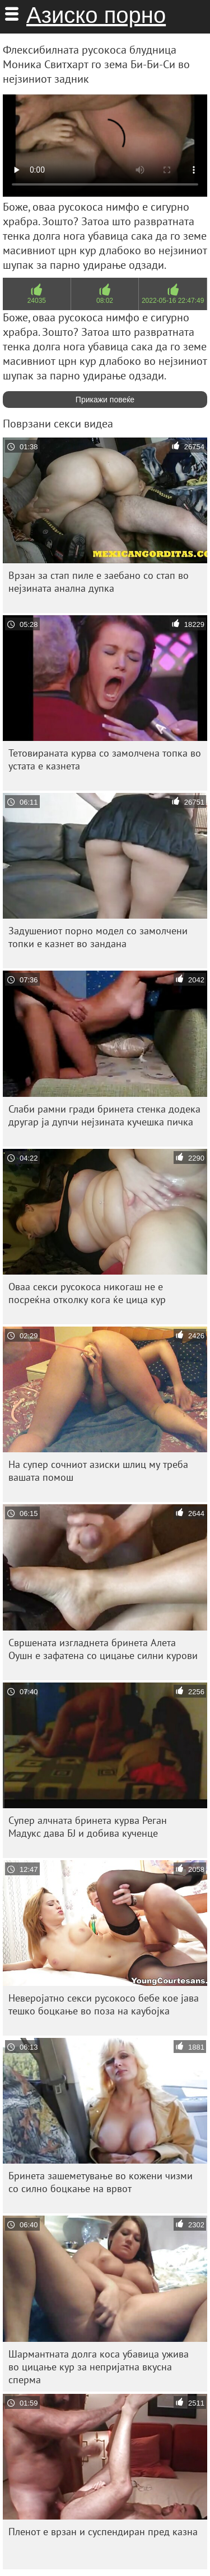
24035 (36, 301)
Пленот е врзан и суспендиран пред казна (103, 2531)
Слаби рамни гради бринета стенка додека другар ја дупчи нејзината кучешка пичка (104, 1115)
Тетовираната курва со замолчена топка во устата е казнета (104, 759)
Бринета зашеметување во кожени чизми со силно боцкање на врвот (100, 2182)
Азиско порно (96, 15)
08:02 (104, 301)
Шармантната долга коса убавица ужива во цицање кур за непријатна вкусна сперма (98, 2366)
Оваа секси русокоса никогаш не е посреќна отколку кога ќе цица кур (87, 1293)
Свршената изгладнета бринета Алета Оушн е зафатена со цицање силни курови (103, 1649)
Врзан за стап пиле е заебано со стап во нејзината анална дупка (98, 582)
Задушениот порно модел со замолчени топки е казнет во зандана (98, 937)
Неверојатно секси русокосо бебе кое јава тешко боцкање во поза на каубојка (103, 2004)
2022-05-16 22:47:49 (173, 301)
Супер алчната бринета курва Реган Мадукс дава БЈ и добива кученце (87, 1827)
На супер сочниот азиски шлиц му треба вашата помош (98, 1471)
